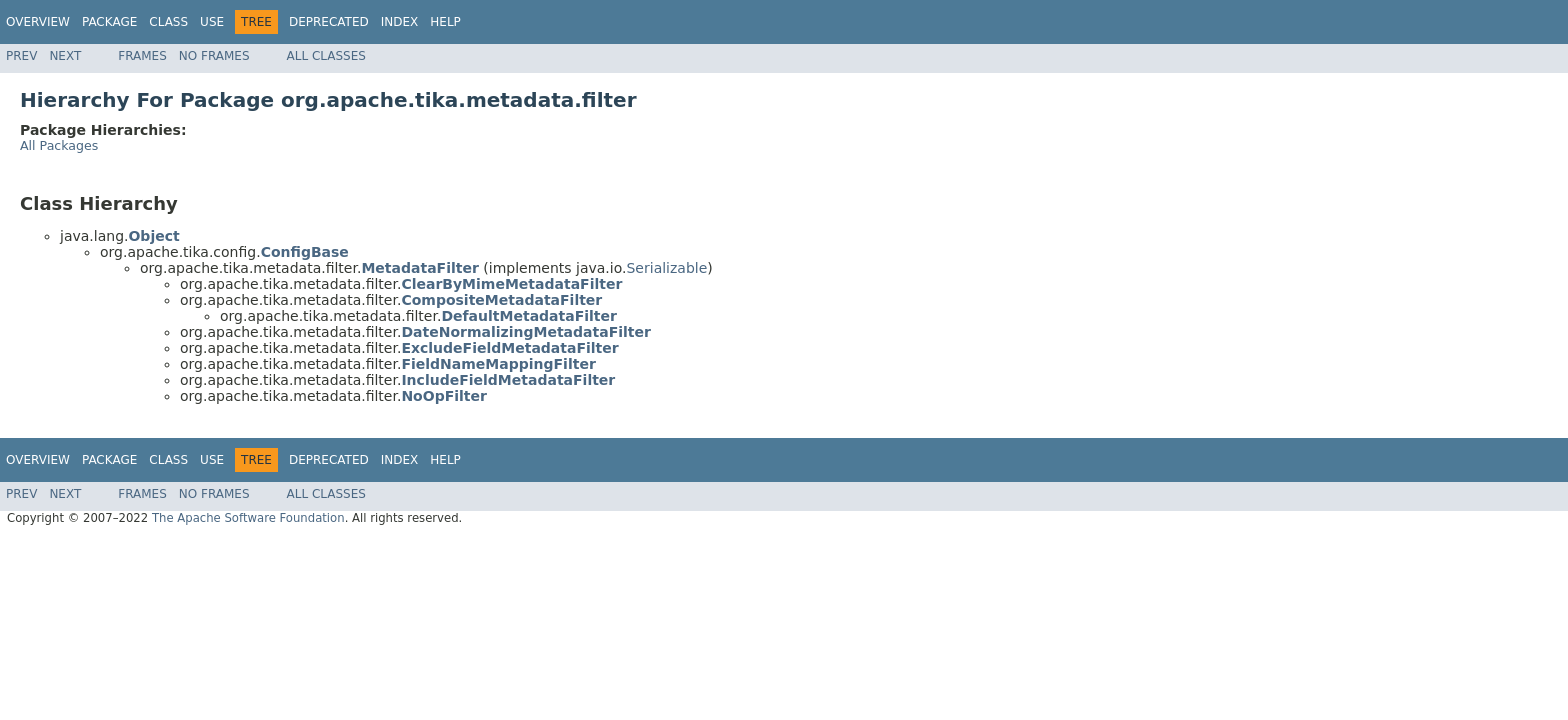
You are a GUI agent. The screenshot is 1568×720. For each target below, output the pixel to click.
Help (445, 22)
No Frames (214, 56)
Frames (142, 56)
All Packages (59, 145)
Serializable (666, 268)
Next (65, 56)
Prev (21, 56)
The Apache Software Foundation (248, 518)
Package (109, 22)
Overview (38, 22)
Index (400, 22)
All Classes (326, 56)
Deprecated (329, 22)
